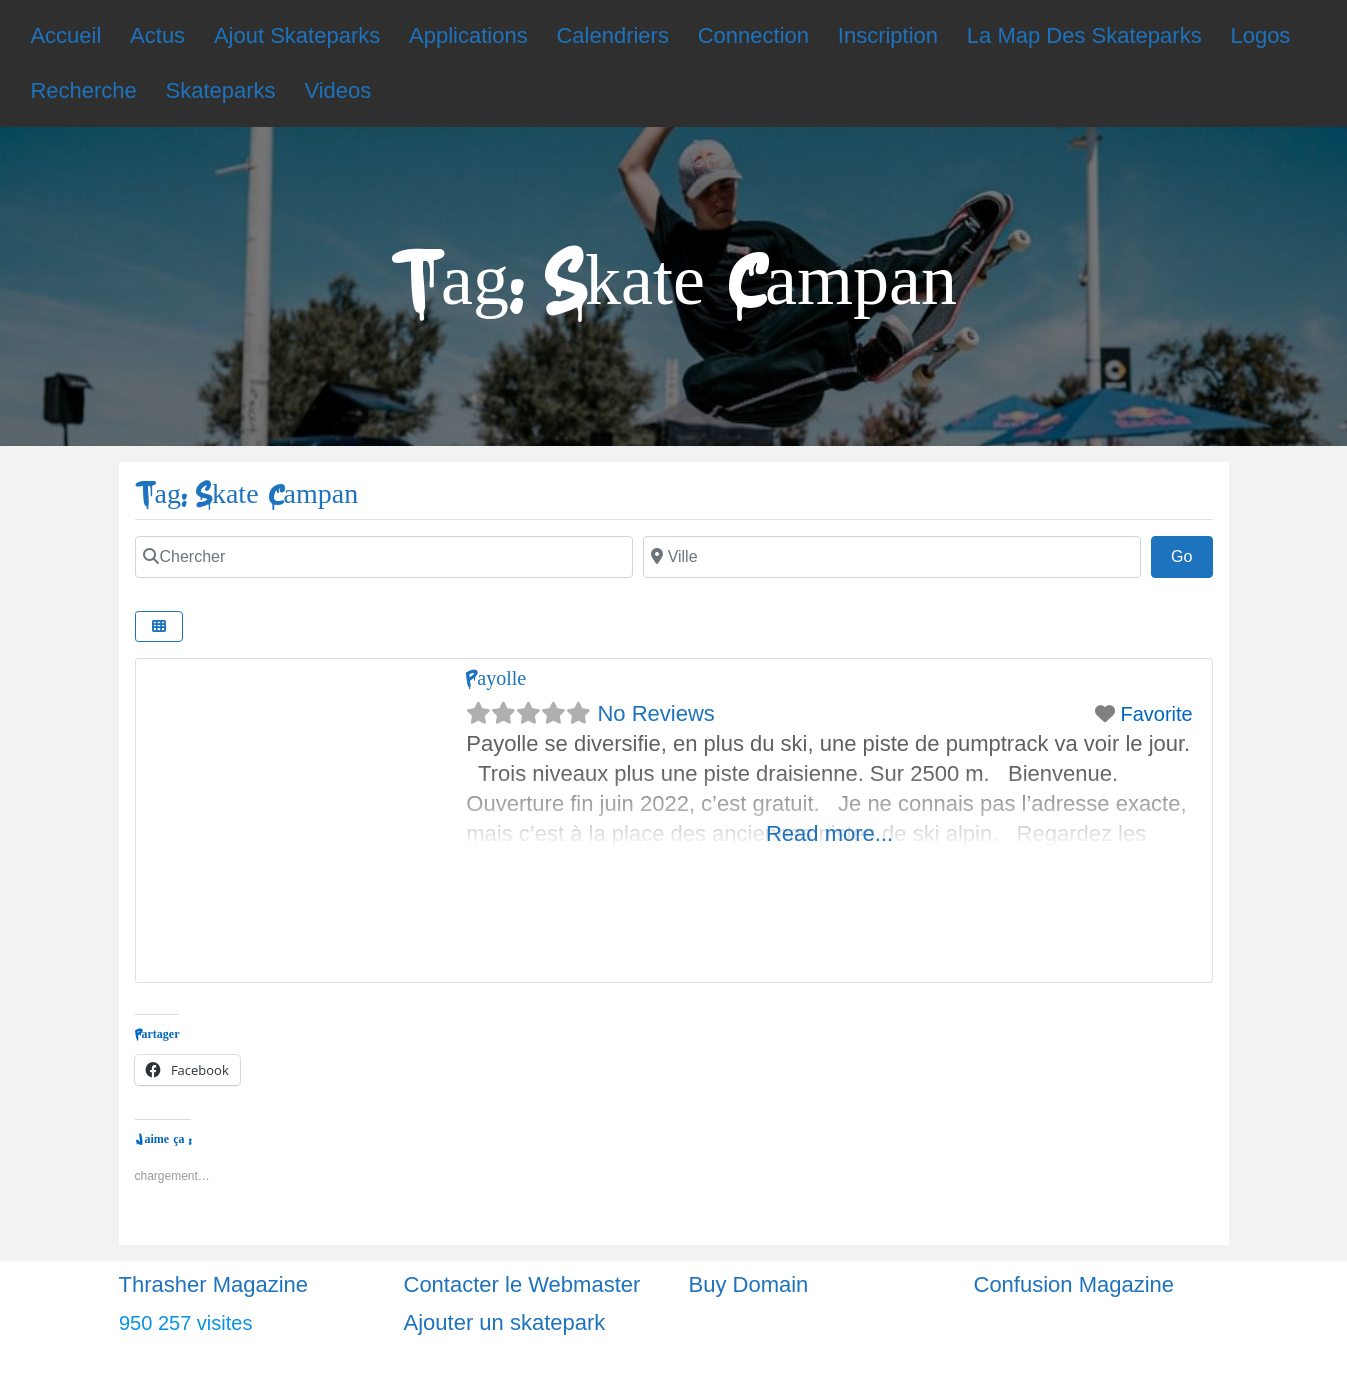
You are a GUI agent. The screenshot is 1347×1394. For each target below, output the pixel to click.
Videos (337, 90)
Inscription (888, 35)
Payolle (496, 678)
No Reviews (655, 713)
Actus (157, 35)
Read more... (829, 833)
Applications (468, 35)
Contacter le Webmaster (522, 1284)
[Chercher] (384, 557)
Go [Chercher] (1192, 554)
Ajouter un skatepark (505, 1322)
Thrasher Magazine (214, 1284)
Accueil (65, 35)
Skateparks (221, 90)
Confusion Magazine (1074, 1284)
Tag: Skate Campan (247, 494)
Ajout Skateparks (297, 35)
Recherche (83, 90)
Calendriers (612, 35)
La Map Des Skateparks (1084, 35)
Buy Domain (749, 1284)
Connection (753, 35)
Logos (1260, 35)
